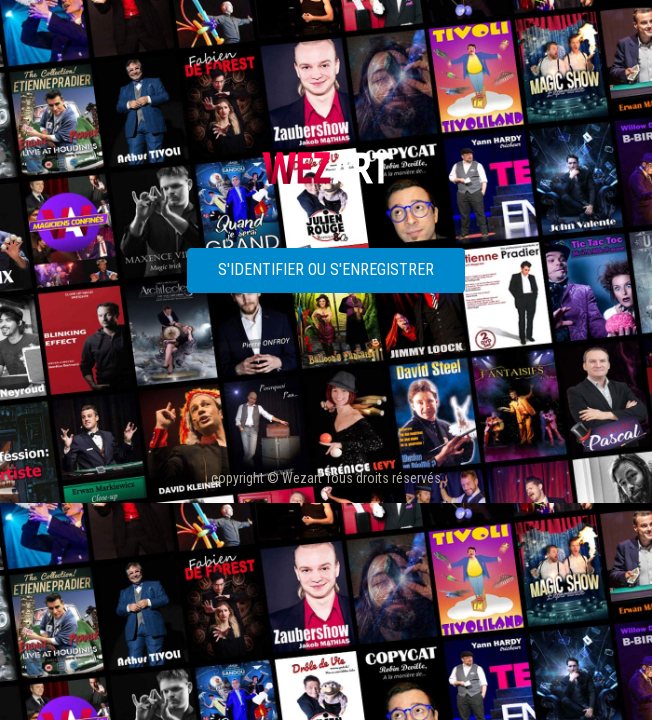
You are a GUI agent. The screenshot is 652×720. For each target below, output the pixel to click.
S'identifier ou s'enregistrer (326, 269)
